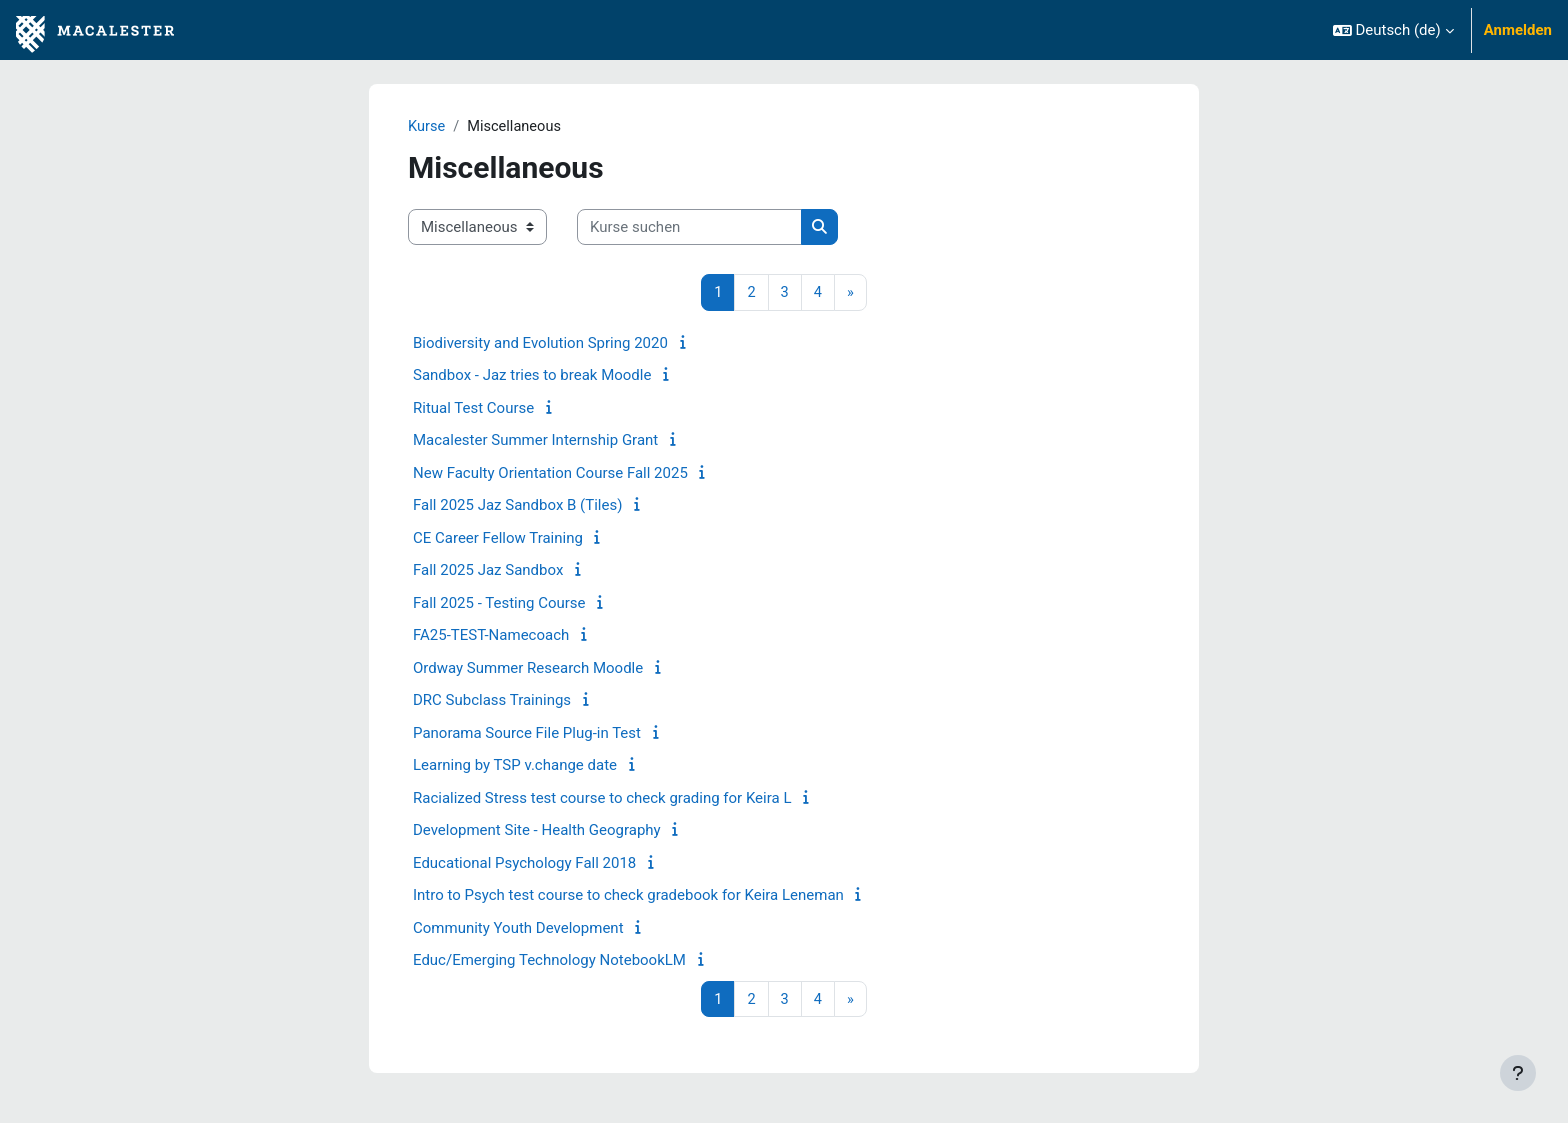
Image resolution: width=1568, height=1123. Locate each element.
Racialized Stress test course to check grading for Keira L (602, 799)
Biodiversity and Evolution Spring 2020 (540, 344)
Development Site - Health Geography (537, 831)
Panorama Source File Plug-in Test (527, 734)
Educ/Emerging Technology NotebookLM (549, 961)
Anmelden (1518, 30)
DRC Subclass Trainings (492, 701)
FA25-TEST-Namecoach (491, 636)
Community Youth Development (518, 929)
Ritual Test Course (473, 409)
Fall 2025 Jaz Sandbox (488, 571)
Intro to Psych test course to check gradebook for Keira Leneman (628, 896)
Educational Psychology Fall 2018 (524, 864)
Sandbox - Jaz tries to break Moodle (532, 376)
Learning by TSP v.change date (515, 766)
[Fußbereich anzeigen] (1518, 1073)
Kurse (427, 127)
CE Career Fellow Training (498, 539)
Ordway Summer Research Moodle (528, 669)
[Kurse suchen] (689, 228)
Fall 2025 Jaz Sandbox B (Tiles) (517, 506)
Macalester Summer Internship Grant (535, 441)
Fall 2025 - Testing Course (499, 604)
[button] (1393, 30)
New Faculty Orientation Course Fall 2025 (550, 474)
